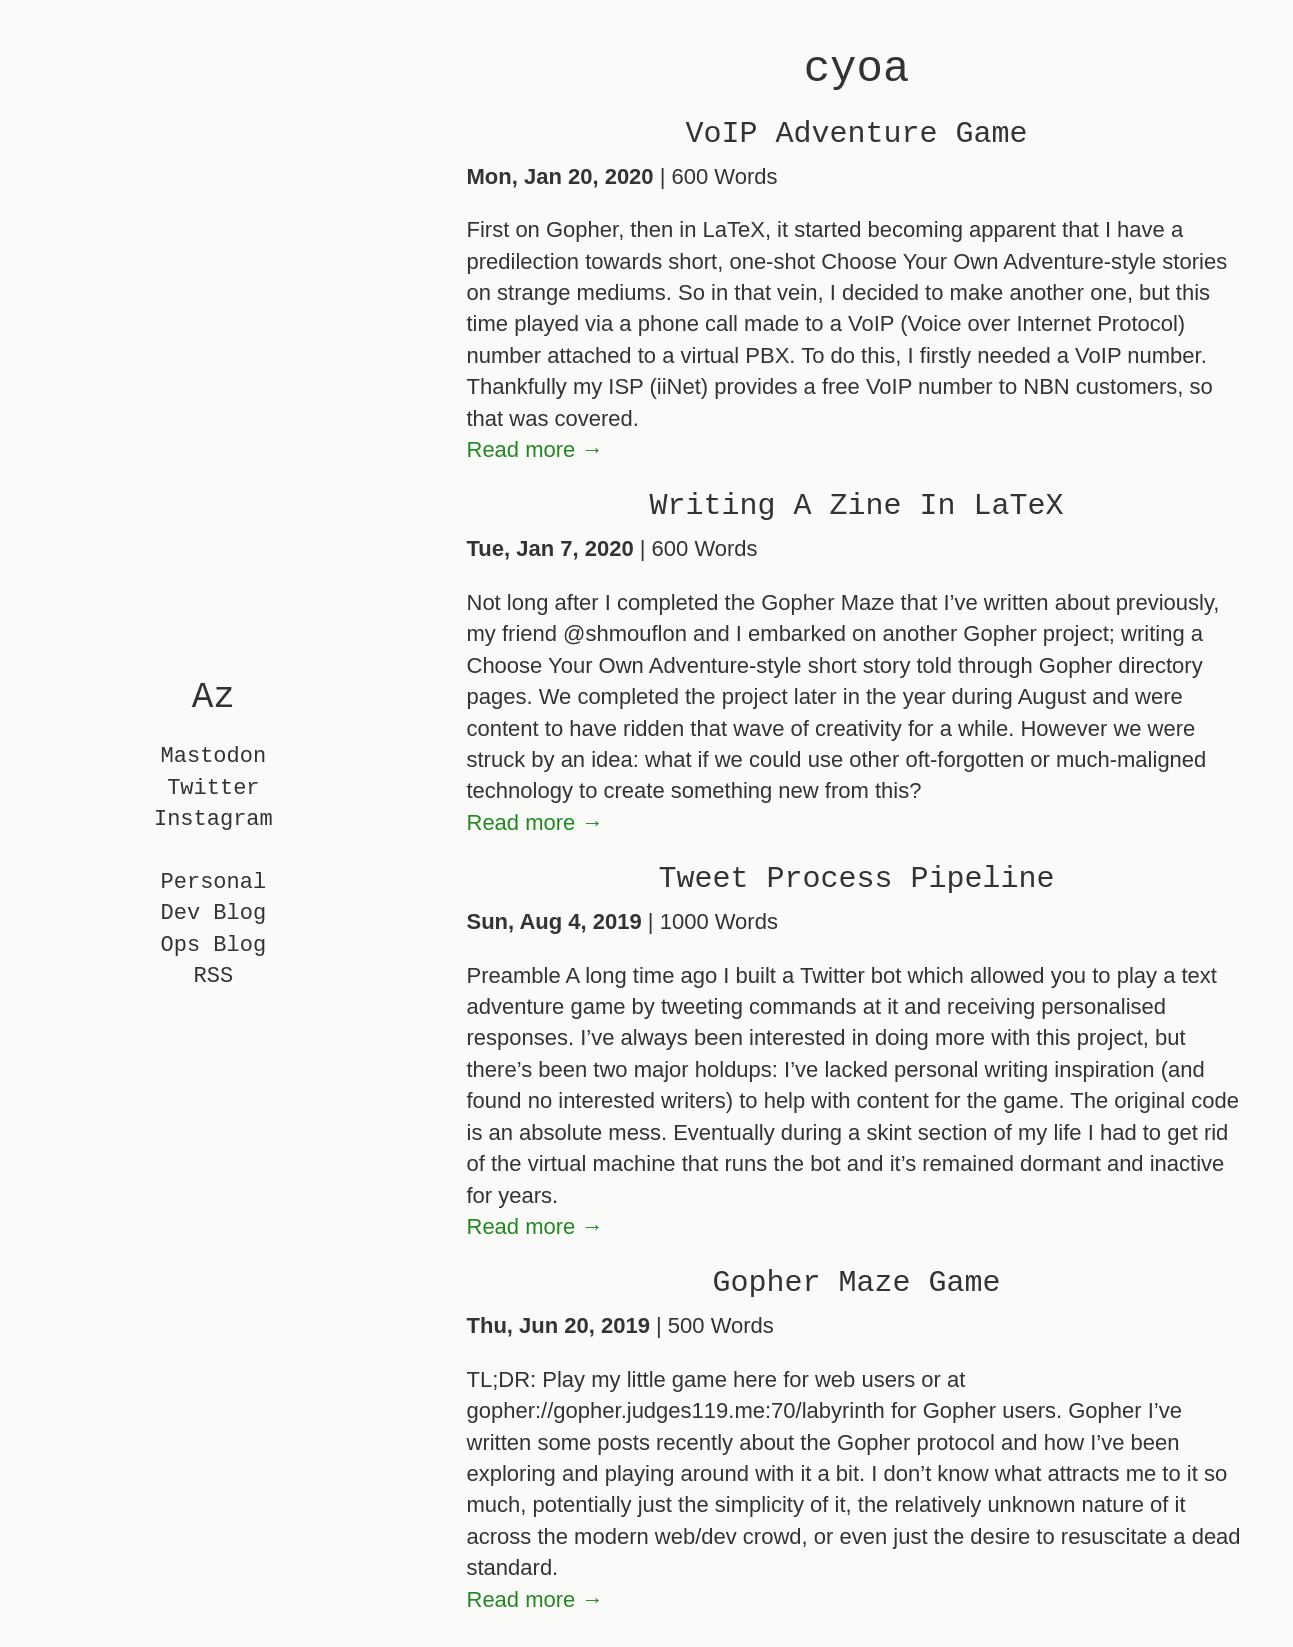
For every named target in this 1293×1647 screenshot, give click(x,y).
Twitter (213, 788)
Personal (214, 882)
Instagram (213, 820)
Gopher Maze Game (856, 1283)
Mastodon (214, 757)
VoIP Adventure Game (856, 134)
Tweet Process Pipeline (856, 879)
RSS (214, 977)
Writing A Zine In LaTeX (856, 506)
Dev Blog (214, 914)
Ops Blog (214, 945)
